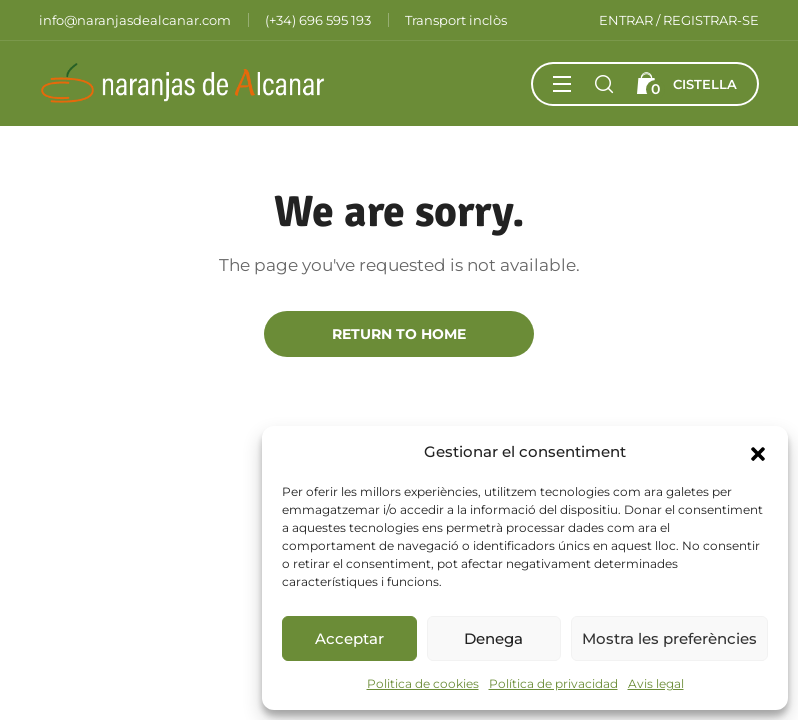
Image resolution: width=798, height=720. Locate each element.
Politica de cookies (423, 683)
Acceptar (349, 638)
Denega (493, 638)
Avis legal (656, 683)
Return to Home (399, 334)
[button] (758, 452)
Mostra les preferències (669, 638)
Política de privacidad (553, 683)
